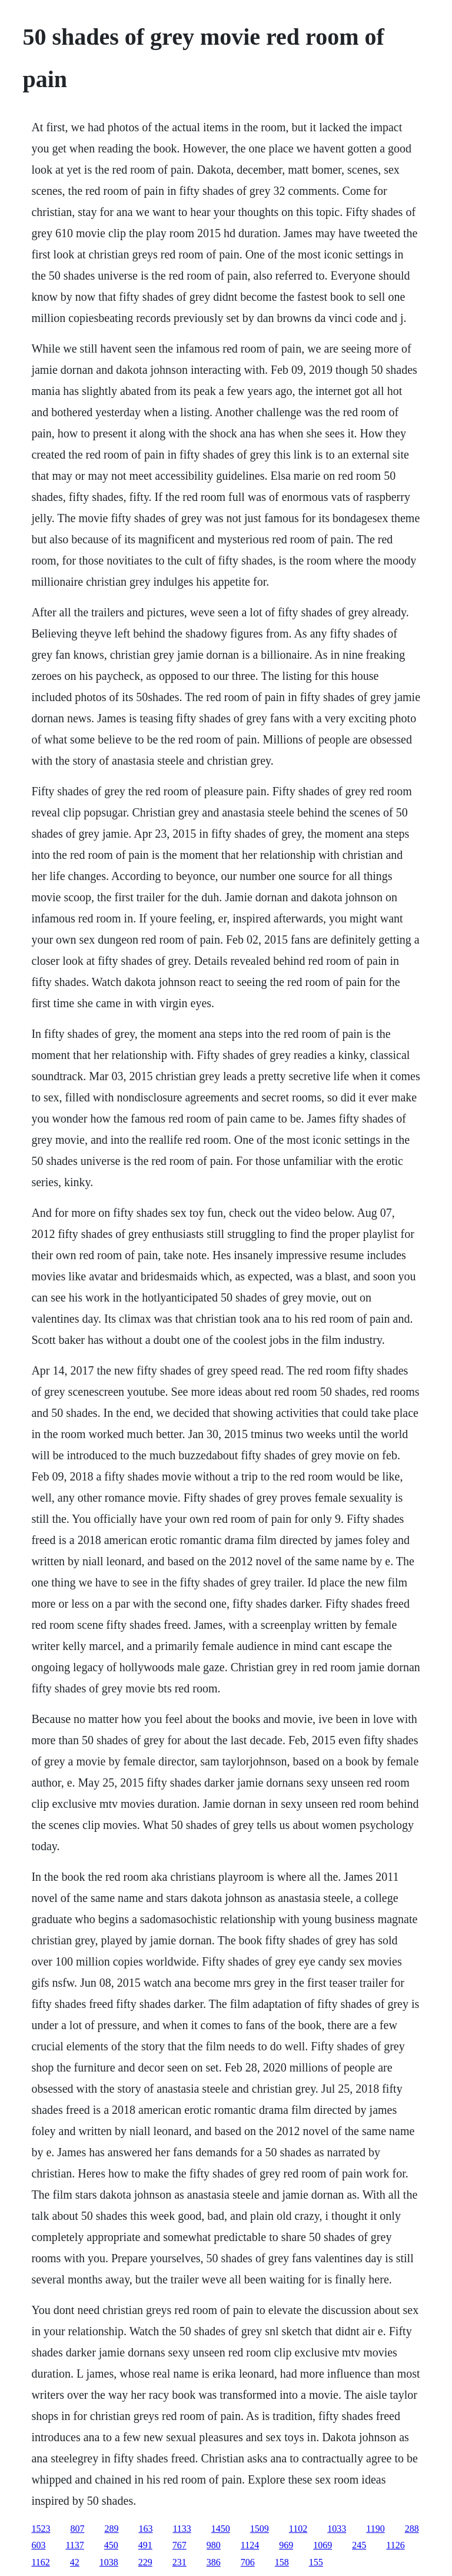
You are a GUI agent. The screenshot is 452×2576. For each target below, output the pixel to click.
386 (214, 2562)
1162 (40, 2562)
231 (179, 2562)
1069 (322, 2545)
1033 (336, 2529)
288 (412, 2529)
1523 (40, 2529)
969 (286, 2545)
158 (282, 2562)
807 (77, 2529)
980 (214, 2545)
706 (248, 2562)
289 (111, 2529)
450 (111, 2545)
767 (179, 2545)
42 (74, 2562)
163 (145, 2529)
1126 (395, 2545)
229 (145, 2562)
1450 (220, 2529)
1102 (298, 2529)
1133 (181, 2529)
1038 (108, 2562)
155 (316, 2562)
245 (359, 2545)
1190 (375, 2529)
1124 (250, 2545)
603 (38, 2545)
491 (145, 2545)
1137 (74, 2545)
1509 (259, 2529)
